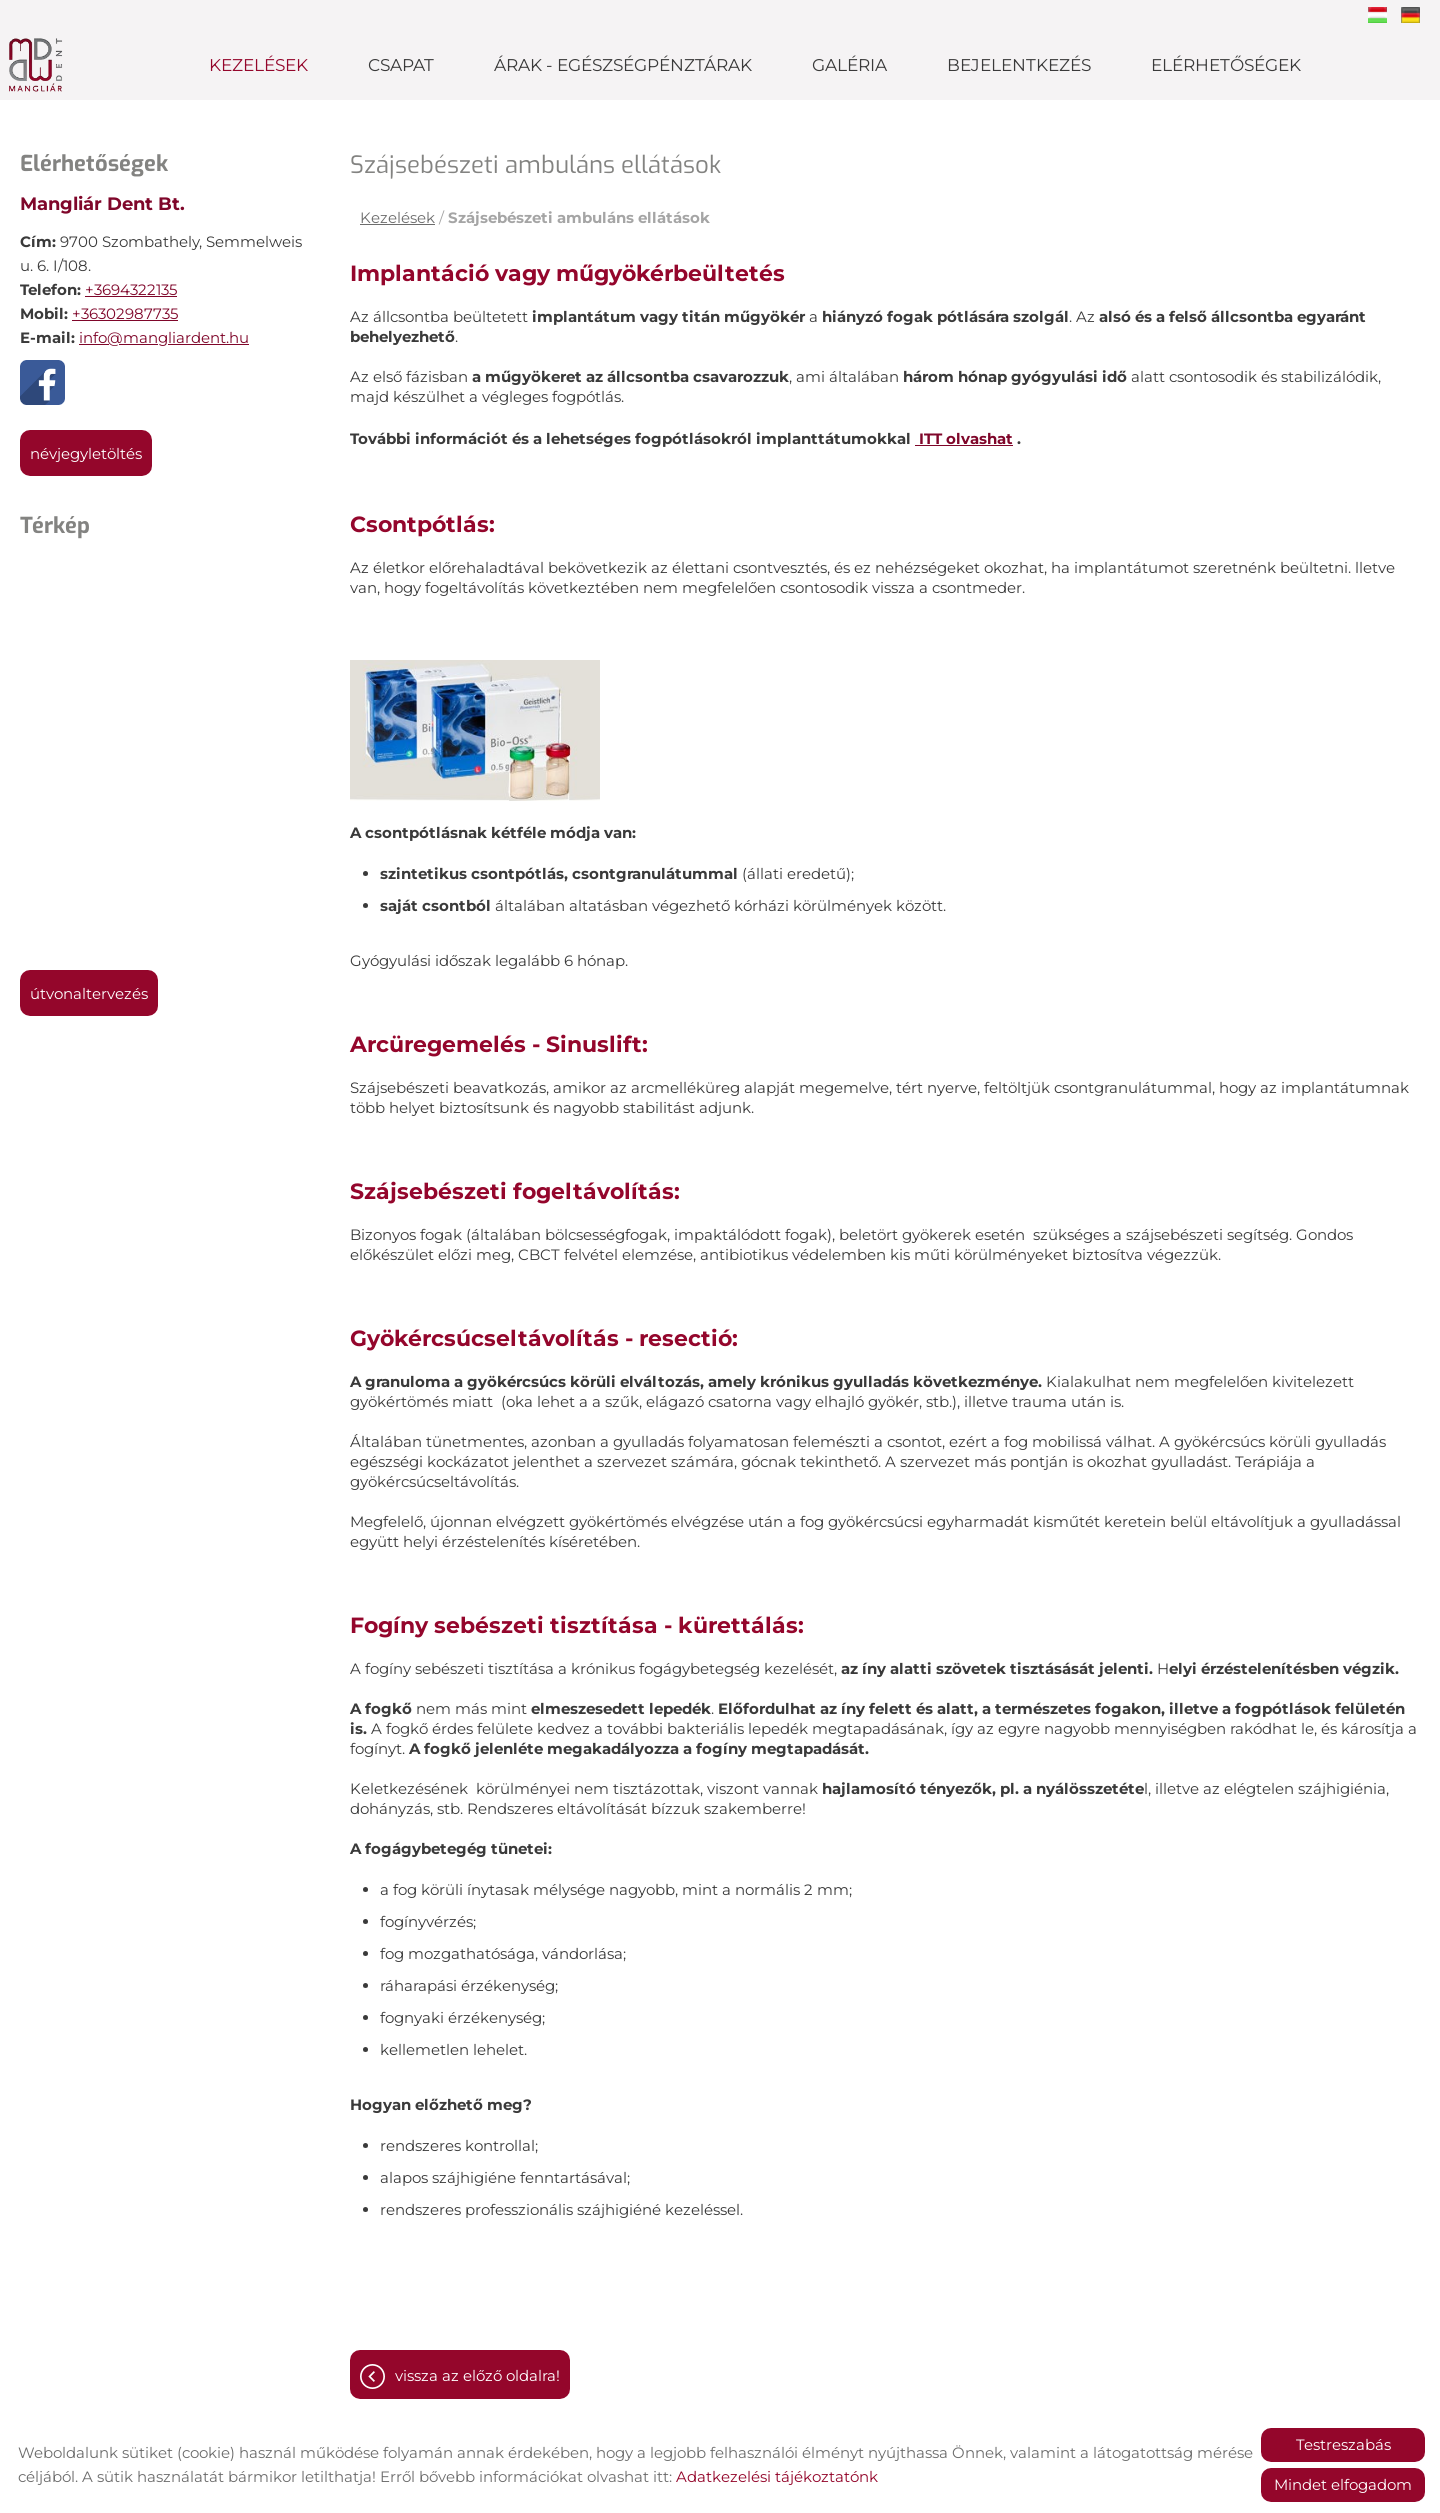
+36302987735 (125, 313)
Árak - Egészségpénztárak (623, 65)
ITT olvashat (964, 438)
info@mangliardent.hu (164, 337)
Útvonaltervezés (89, 993)
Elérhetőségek (1226, 65)
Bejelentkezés (1019, 65)
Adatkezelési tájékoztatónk (777, 2476)
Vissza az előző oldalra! (477, 2375)
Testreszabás (1343, 2444)
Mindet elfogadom (1343, 2484)
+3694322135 (131, 289)
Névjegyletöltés (86, 453)
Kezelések (258, 65)
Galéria (849, 65)
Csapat (401, 65)
